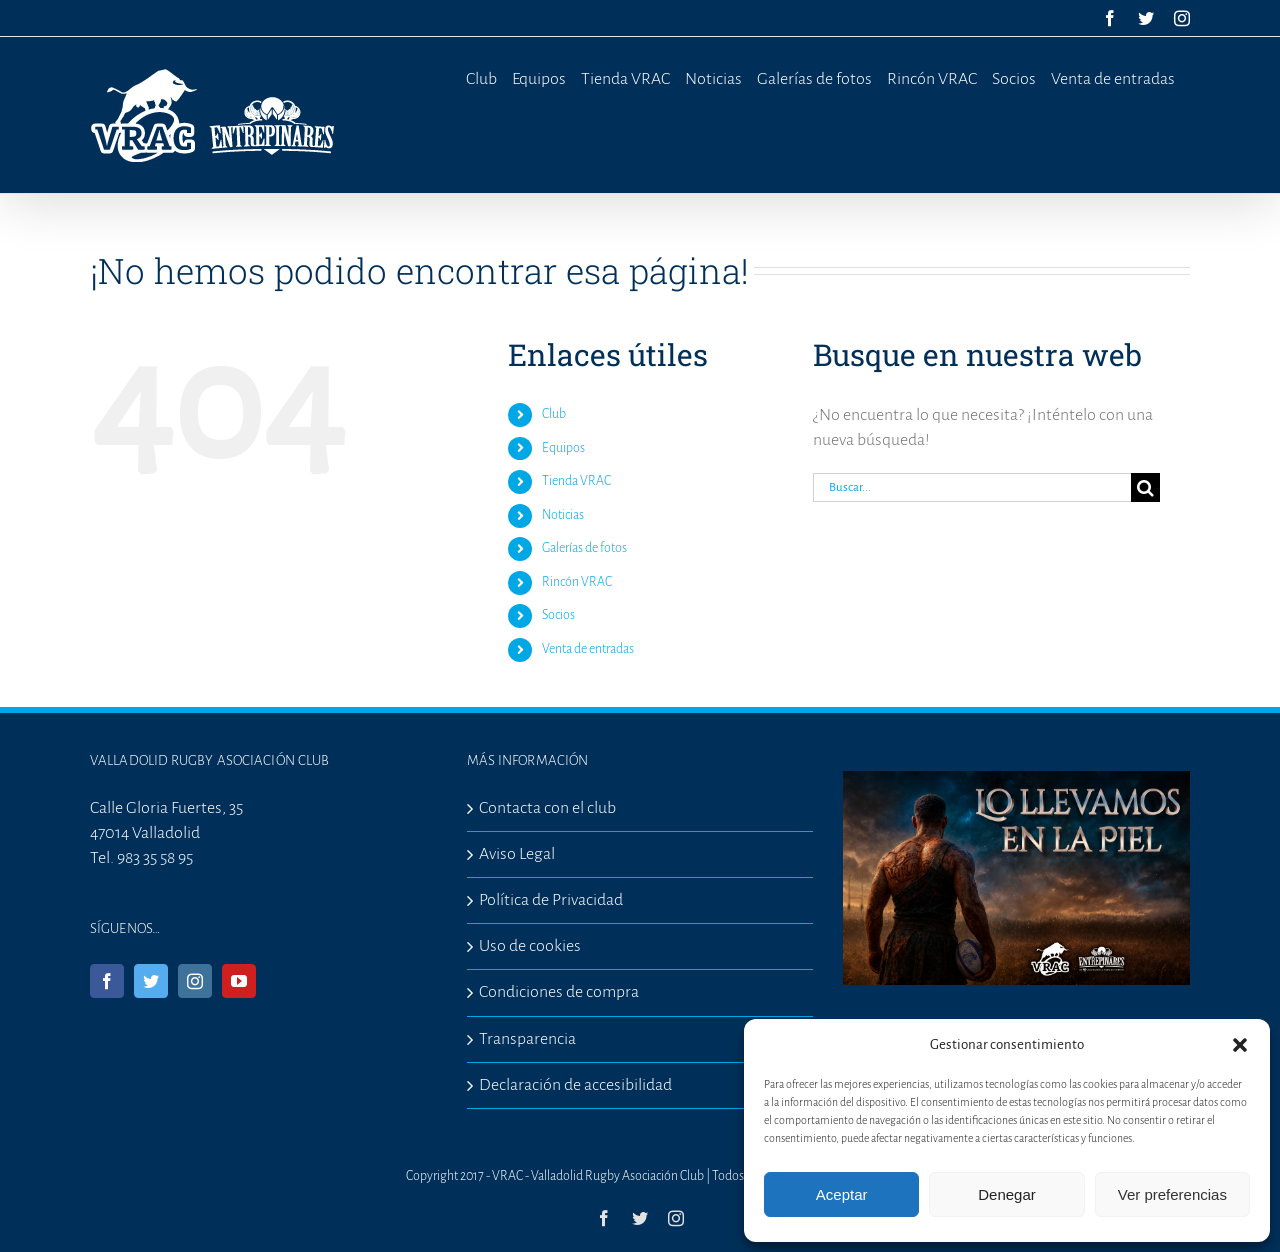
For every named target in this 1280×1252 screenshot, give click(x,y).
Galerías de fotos (584, 548)
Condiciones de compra (559, 992)
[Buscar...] (972, 487)
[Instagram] (195, 981)
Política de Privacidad (551, 900)
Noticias (563, 515)
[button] (1240, 1045)
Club (554, 414)
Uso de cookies (530, 946)
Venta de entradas (588, 649)
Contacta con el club (547, 808)
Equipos (563, 448)
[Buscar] (1145, 487)
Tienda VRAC (576, 481)
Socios (558, 615)
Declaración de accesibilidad (575, 1085)
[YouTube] (239, 981)
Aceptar (842, 1194)
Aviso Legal (517, 854)
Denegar (1007, 1194)
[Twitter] (151, 981)
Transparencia (527, 1039)
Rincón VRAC (577, 582)
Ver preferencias (1172, 1194)
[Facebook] (107, 981)
